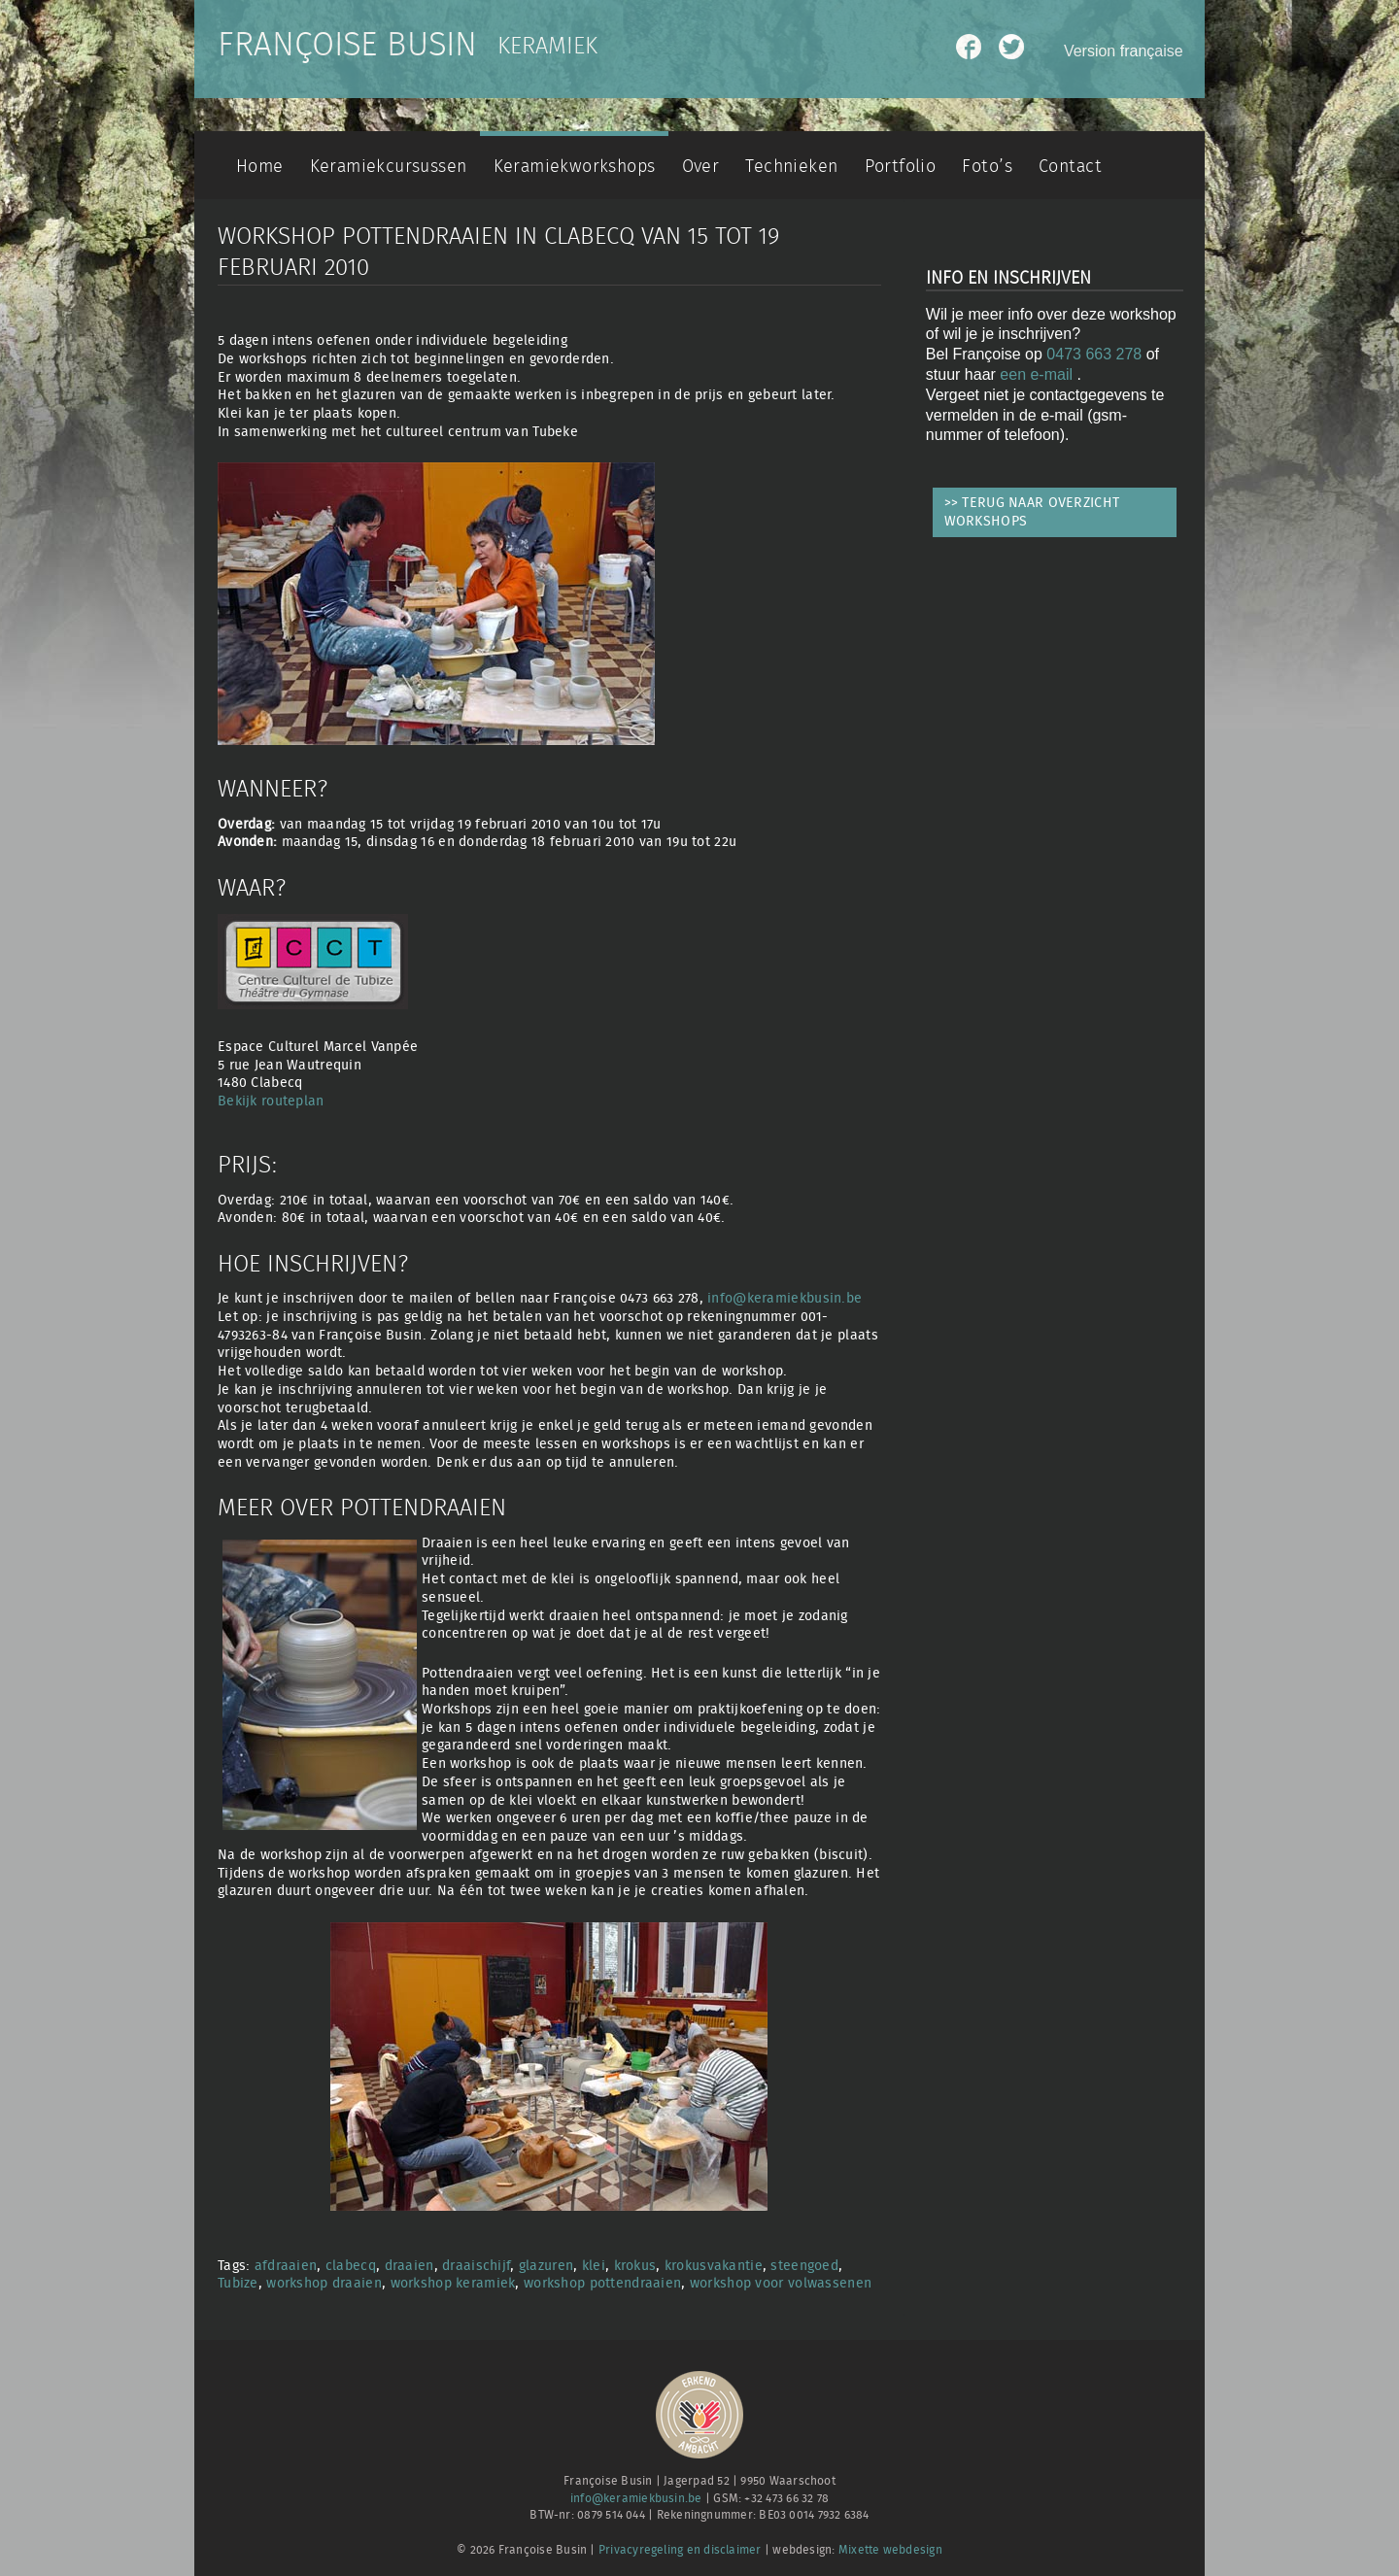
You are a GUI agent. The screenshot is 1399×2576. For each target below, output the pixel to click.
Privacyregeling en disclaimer (680, 2550)
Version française (1123, 51)
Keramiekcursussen (388, 166)
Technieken (791, 166)
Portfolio (901, 166)
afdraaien (286, 2265)
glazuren (546, 2265)
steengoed (804, 2265)
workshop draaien (324, 2283)
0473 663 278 (1094, 354)
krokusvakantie (714, 2265)
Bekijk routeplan (271, 1101)
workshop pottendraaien (602, 2283)
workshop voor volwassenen (780, 2283)
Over (701, 166)
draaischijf (476, 2265)
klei (593, 2265)
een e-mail (1038, 374)
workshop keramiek (453, 2283)
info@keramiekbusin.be (784, 1298)
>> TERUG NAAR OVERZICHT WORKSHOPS (1032, 511)
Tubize (238, 2283)
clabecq (350, 2265)
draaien (409, 2265)
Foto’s (986, 166)
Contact (1070, 166)
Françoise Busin (347, 45)
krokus (635, 2265)
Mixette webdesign (890, 2550)
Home (260, 166)
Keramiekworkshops (575, 166)
